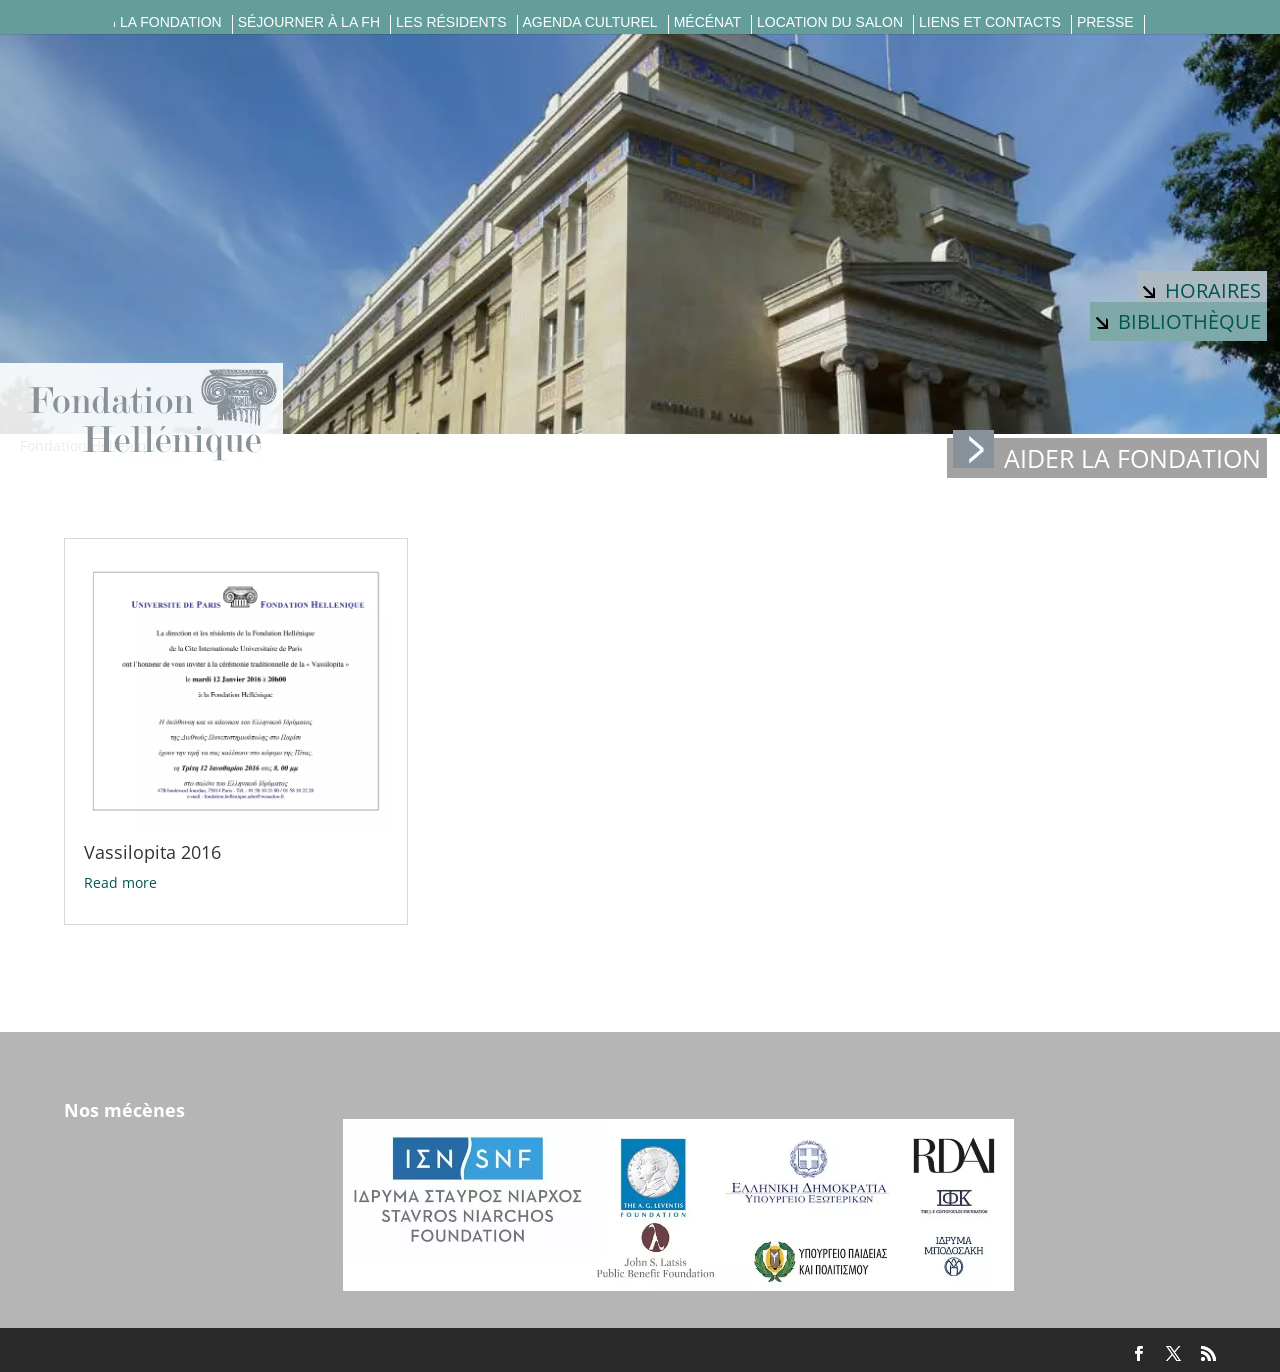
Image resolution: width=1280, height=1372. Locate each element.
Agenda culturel (590, 22)
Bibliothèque (1178, 321)
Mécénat (707, 22)
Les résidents (451, 22)
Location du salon (830, 22)
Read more (120, 882)
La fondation (171, 22)
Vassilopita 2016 (152, 852)
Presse (1105, 22)
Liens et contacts (990, 22)
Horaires (1202, 290)
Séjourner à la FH (309, 22)
